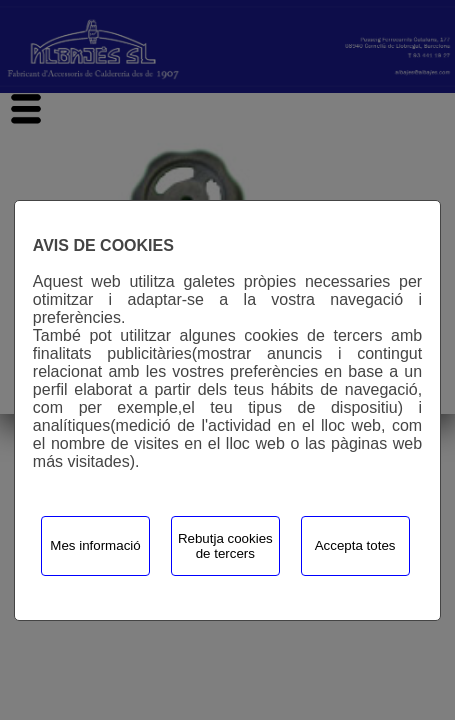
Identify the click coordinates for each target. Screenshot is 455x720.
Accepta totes (355, 545)
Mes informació (95, 545)
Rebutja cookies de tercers (225, 546)
